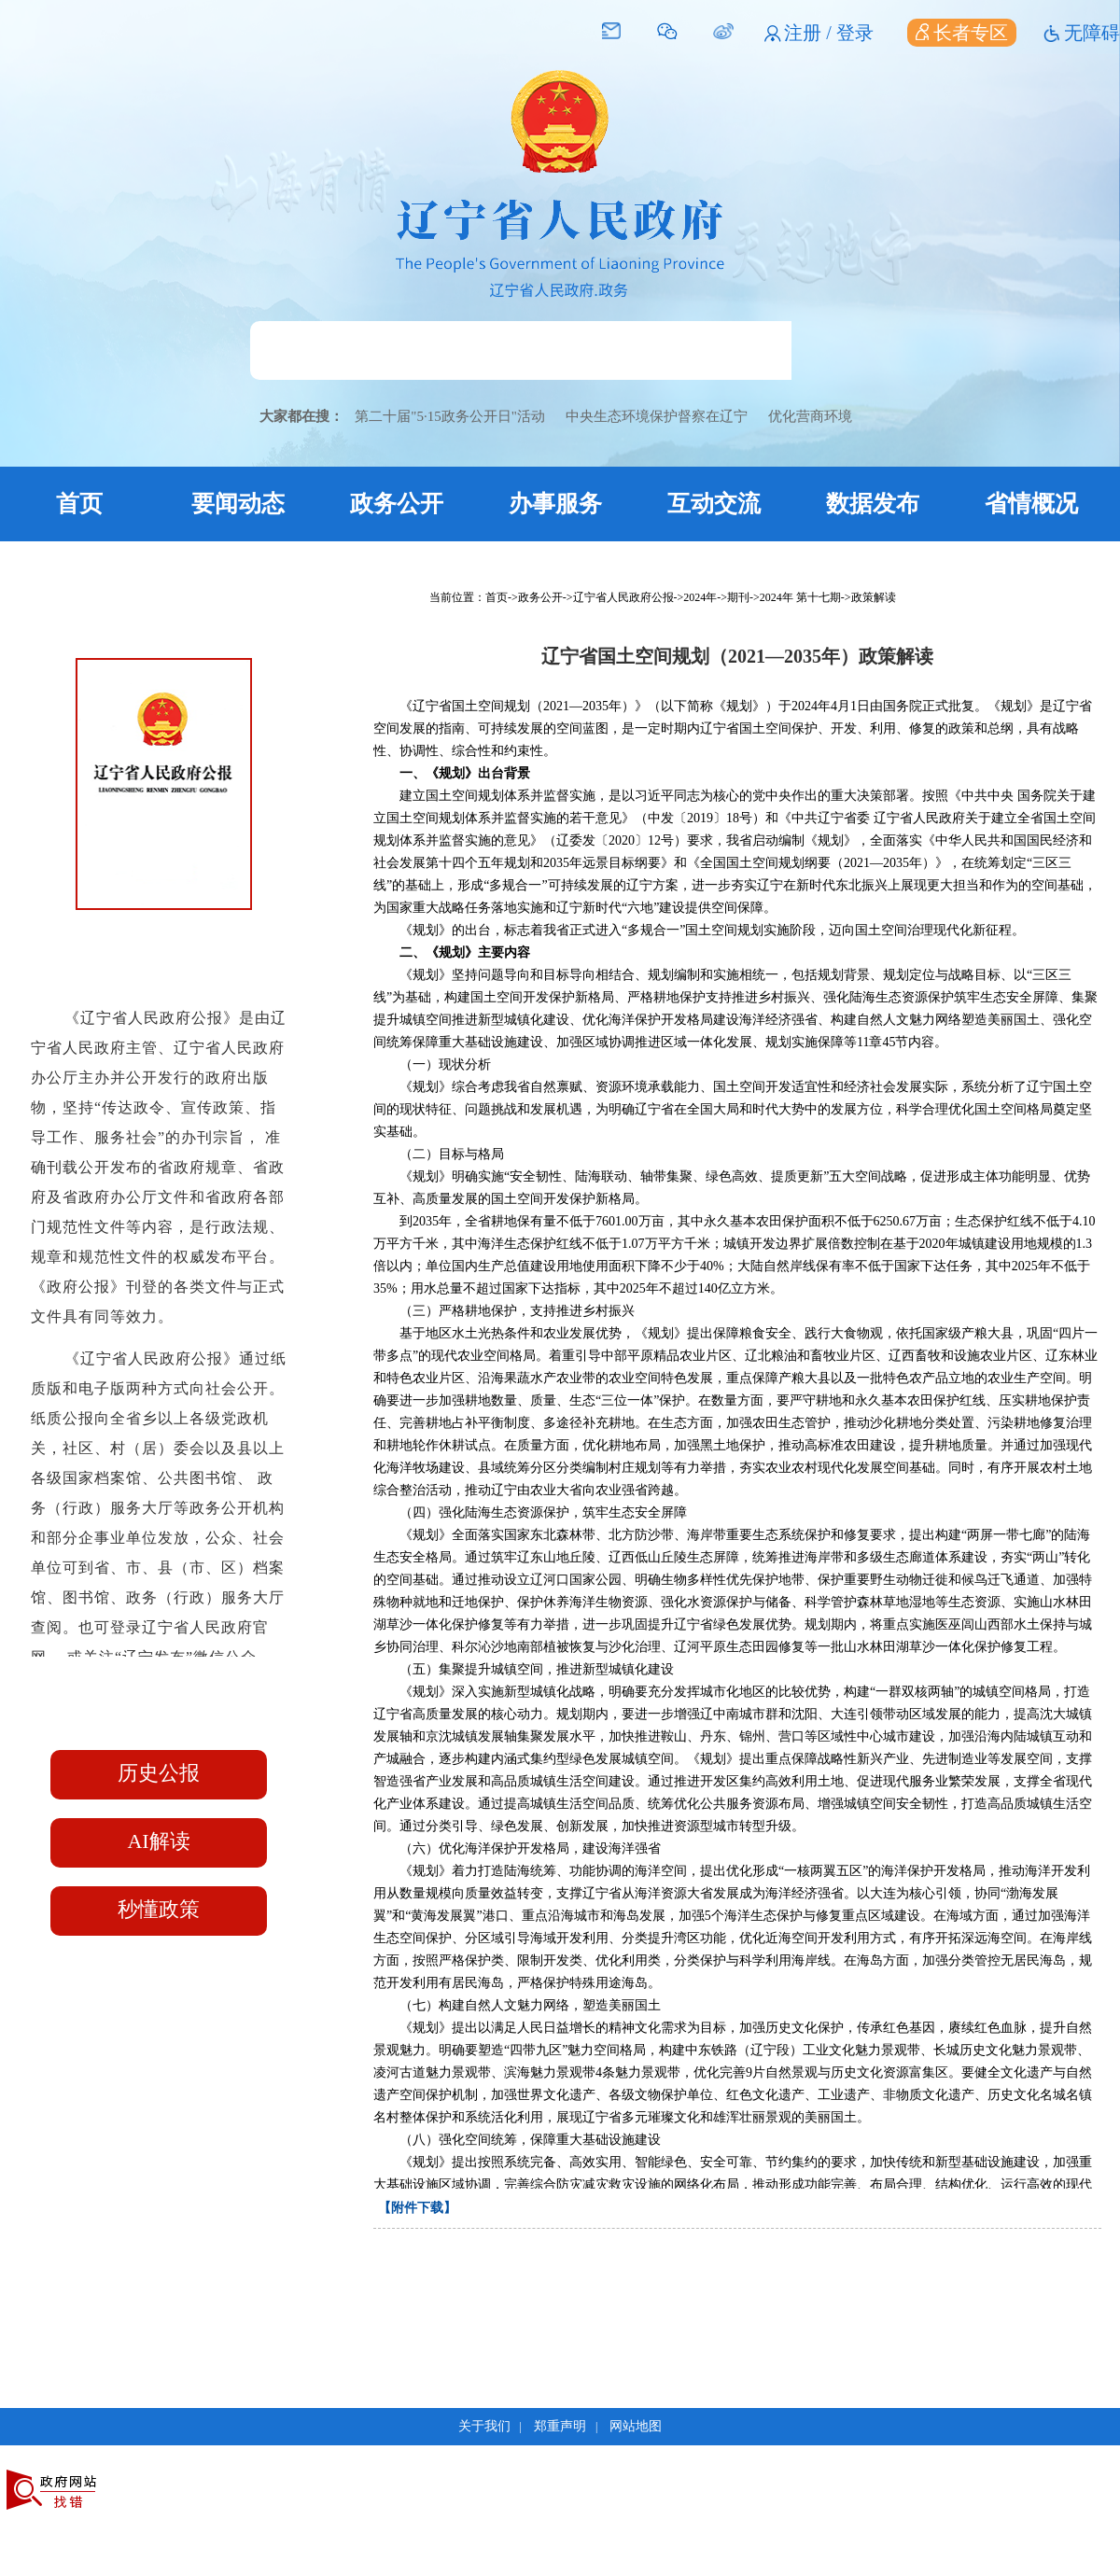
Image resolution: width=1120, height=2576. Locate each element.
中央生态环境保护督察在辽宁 (657, 416)
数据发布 (872, 503)
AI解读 (158, 1841)
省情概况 (1031, 503)
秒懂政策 (159, 1909)
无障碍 (1092, 32)
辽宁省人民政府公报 (623, 597)
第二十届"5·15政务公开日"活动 (450, 416)
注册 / (810, 32)
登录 (855, 32)
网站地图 (635, 2426)
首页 (79, 503)
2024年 (700, 597)
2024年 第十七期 (800, 597)
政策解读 (873, 597)
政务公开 (396, 503)
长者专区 (962, 32)
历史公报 (159, 1773)
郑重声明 (560, 2426)
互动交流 (714, 503)
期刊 (738, 597)
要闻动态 (238, 503)
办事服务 (555, 503)
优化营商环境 (810, 416)
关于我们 (484, 2426)
